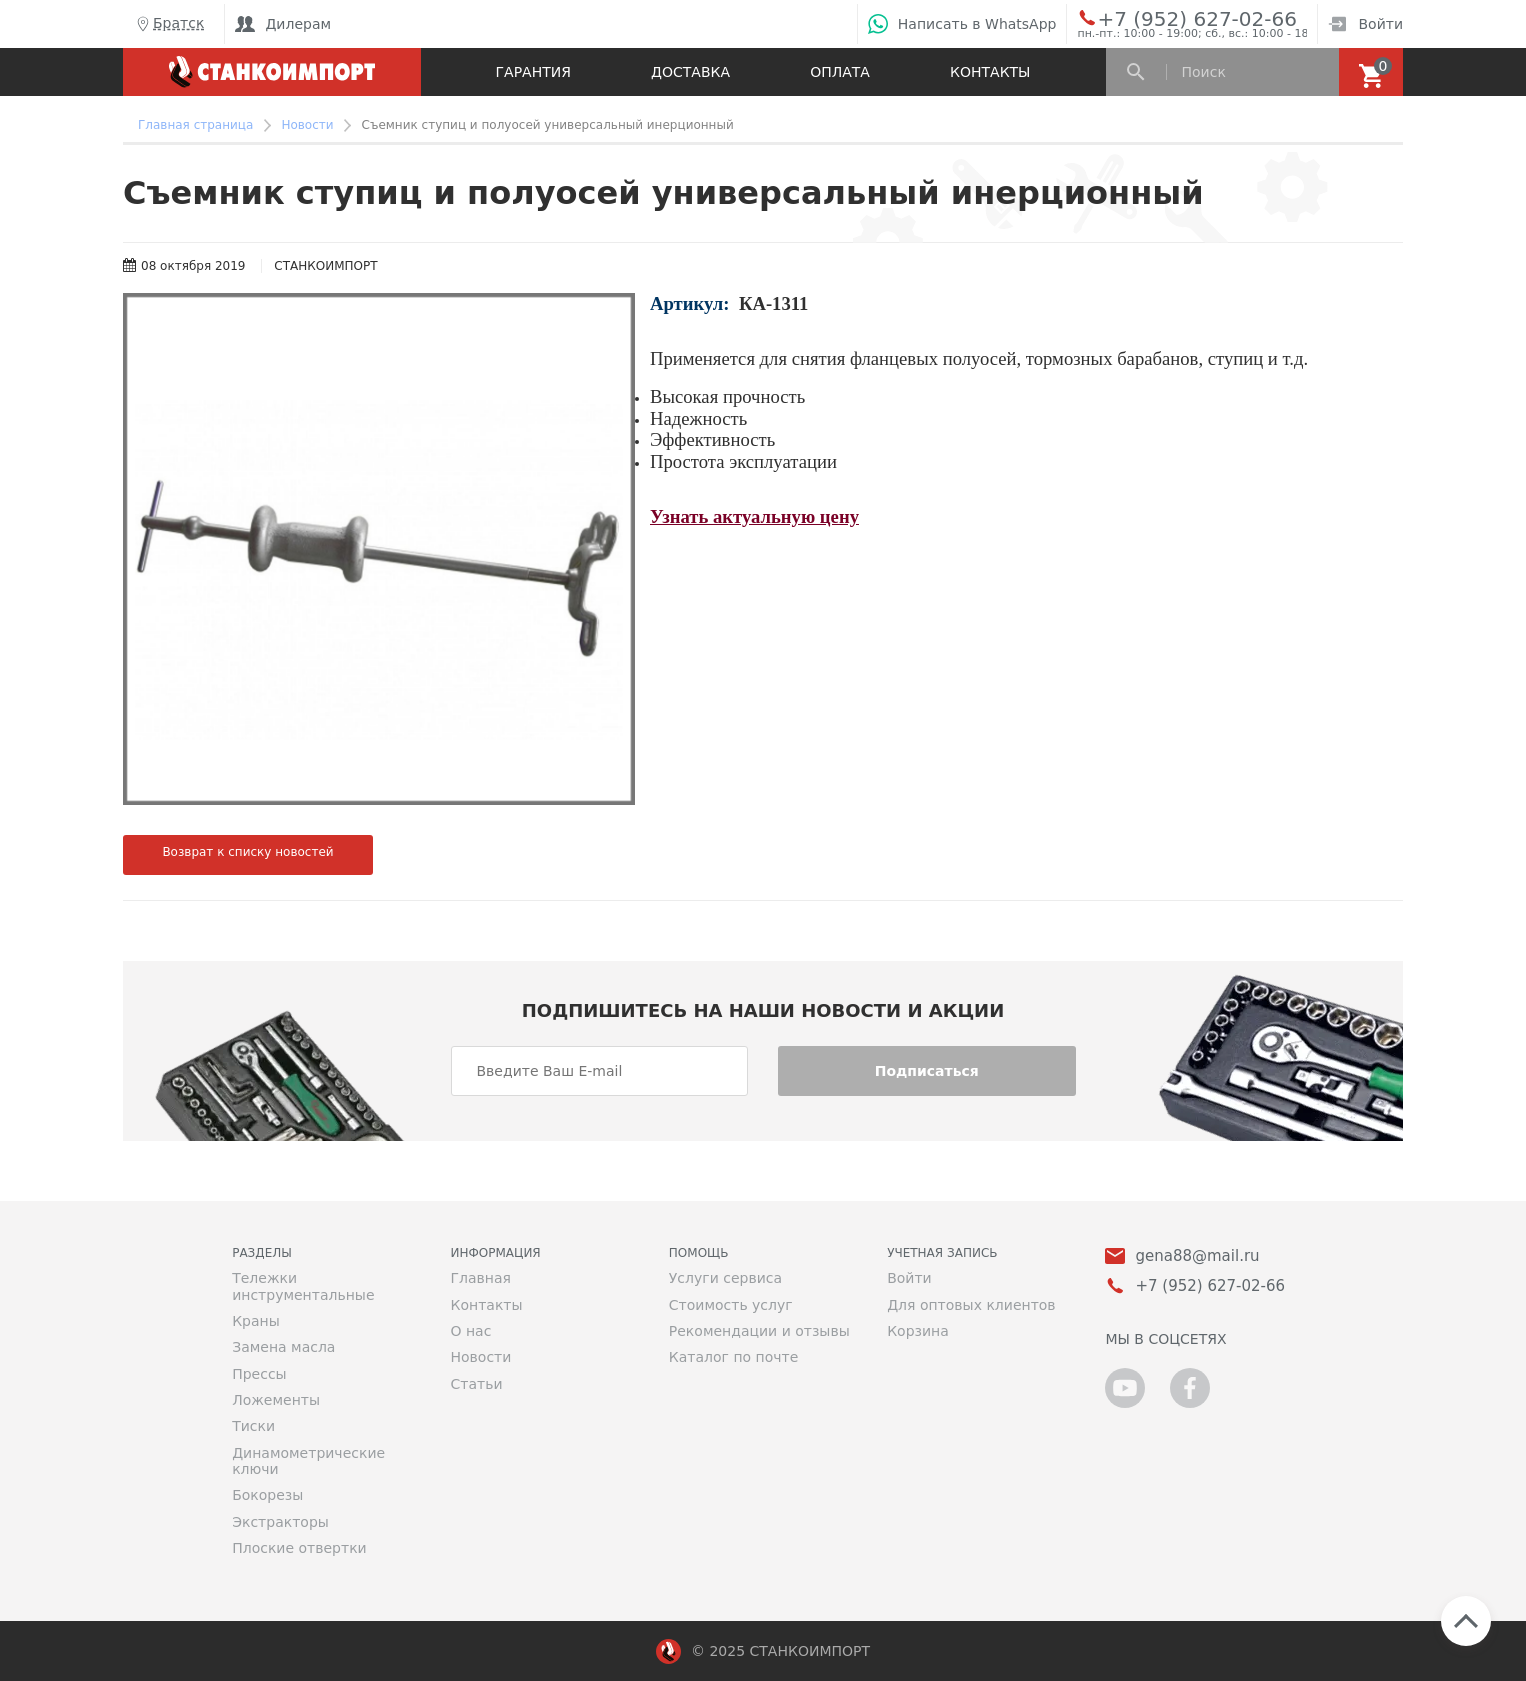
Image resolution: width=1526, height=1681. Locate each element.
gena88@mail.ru (1197, 1256)
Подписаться (927, 1071)
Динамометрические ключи (308, 1461)
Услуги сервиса (725, 1278)
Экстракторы (280, 1522)
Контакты (990, 72)
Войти (1365, 24)
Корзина (918, 1331)
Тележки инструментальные (303, 1286)
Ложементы (276, 1400)
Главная (480, 1278)
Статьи (476, 1384)
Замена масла (283, 1347)
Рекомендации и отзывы (759, 1331)
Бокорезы (267, 1495)
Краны (256, 1321)
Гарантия (533, 72)
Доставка (690, 72)
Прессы (259, 1374)
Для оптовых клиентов (971, 1305)
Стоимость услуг (731, 1305)
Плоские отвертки (299, 1548)
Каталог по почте (734, 1357)
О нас (470, 1331)
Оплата (840, 72)
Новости (480, 1357)
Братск (168, 24)
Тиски (253, 1426)
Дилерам (283, 24)
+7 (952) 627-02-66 (1174, 18)
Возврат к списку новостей (247, 852)
